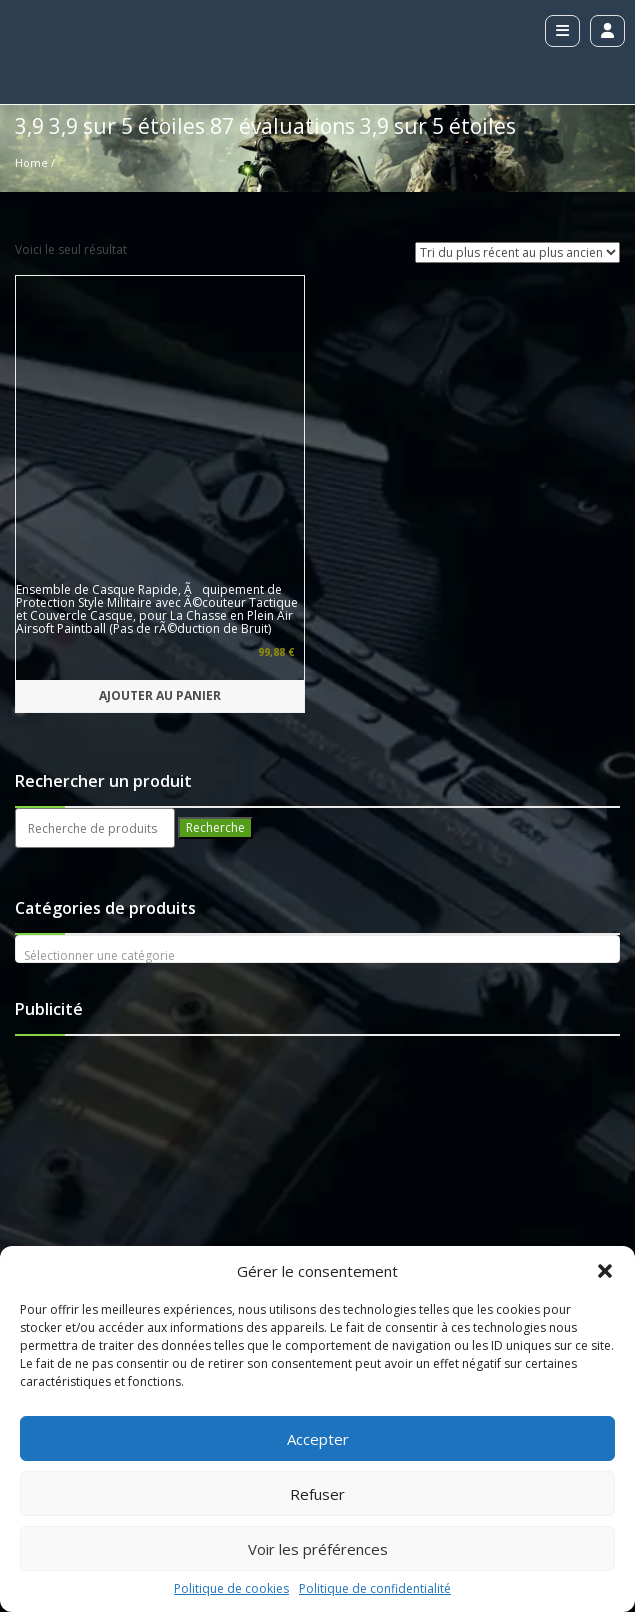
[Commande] (517, 252)
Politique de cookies (231, 1588)
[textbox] (317, 668)
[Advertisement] (150, 900)
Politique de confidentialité (375, 1588)
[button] (605, 1271)
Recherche (215, 538)
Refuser (317, 1494)
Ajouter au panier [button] (160, 407)
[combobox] (317, 661)
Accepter (318, 1439)
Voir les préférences (318, 1549)
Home (31, 162)
